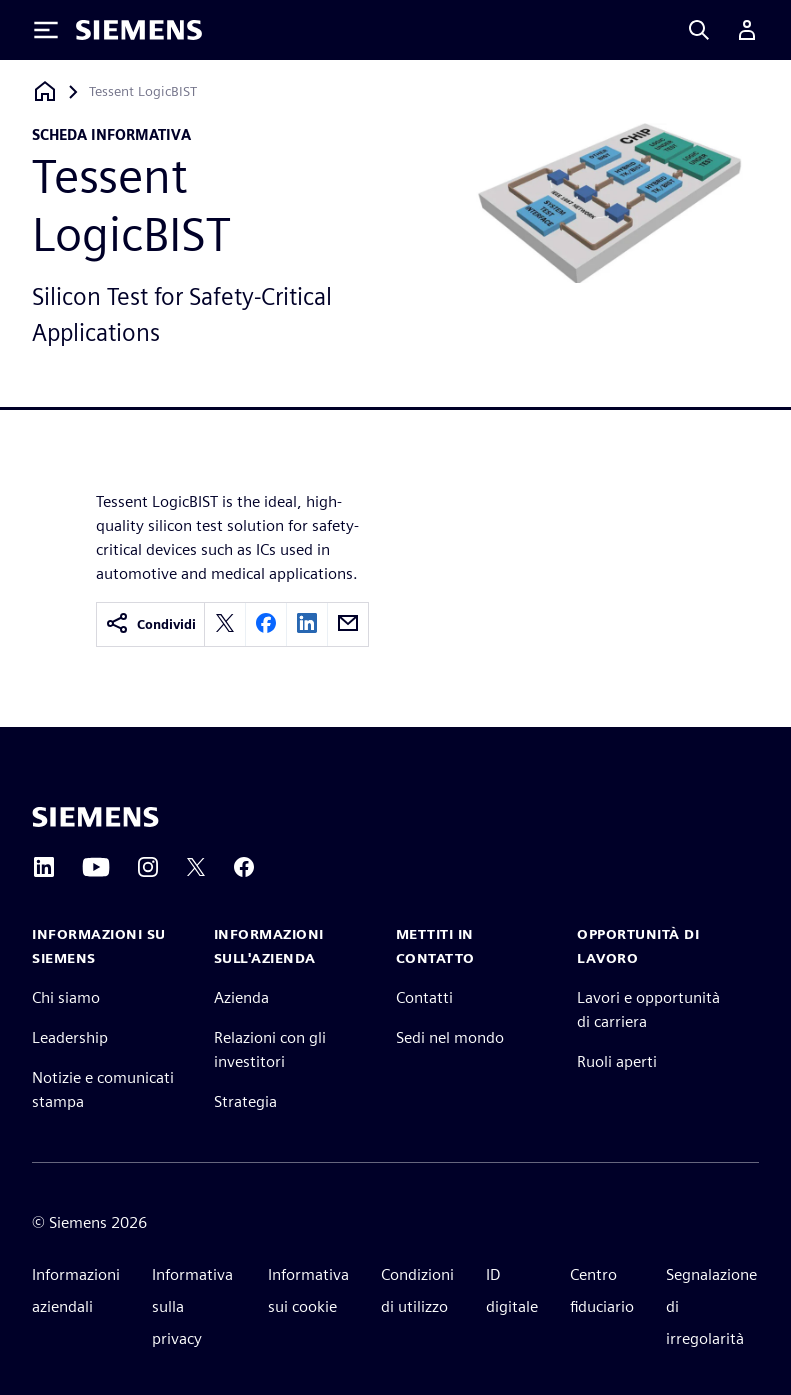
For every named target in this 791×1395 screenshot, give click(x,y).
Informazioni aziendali (76, 1290)
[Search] (699, 30)
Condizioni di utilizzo (417, 1290)
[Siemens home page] (95, 817)
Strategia (245, 1101)
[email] (348, 624)
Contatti (424, 997)
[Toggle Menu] (46, 30)
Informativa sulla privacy (192, 1306)
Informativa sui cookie (308, 1290)
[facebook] (266, 624)
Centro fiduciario (602, 1290)
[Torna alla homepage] (45, 91)
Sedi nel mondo (450, 1037)
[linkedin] (307, 624)
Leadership (70, 1037)
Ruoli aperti (617, 1061)
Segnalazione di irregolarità (711, 1306)
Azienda (241, 997)
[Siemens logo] (139, 30)
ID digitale (512, 1290)
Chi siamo (66, 997)
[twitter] (225, 624)
